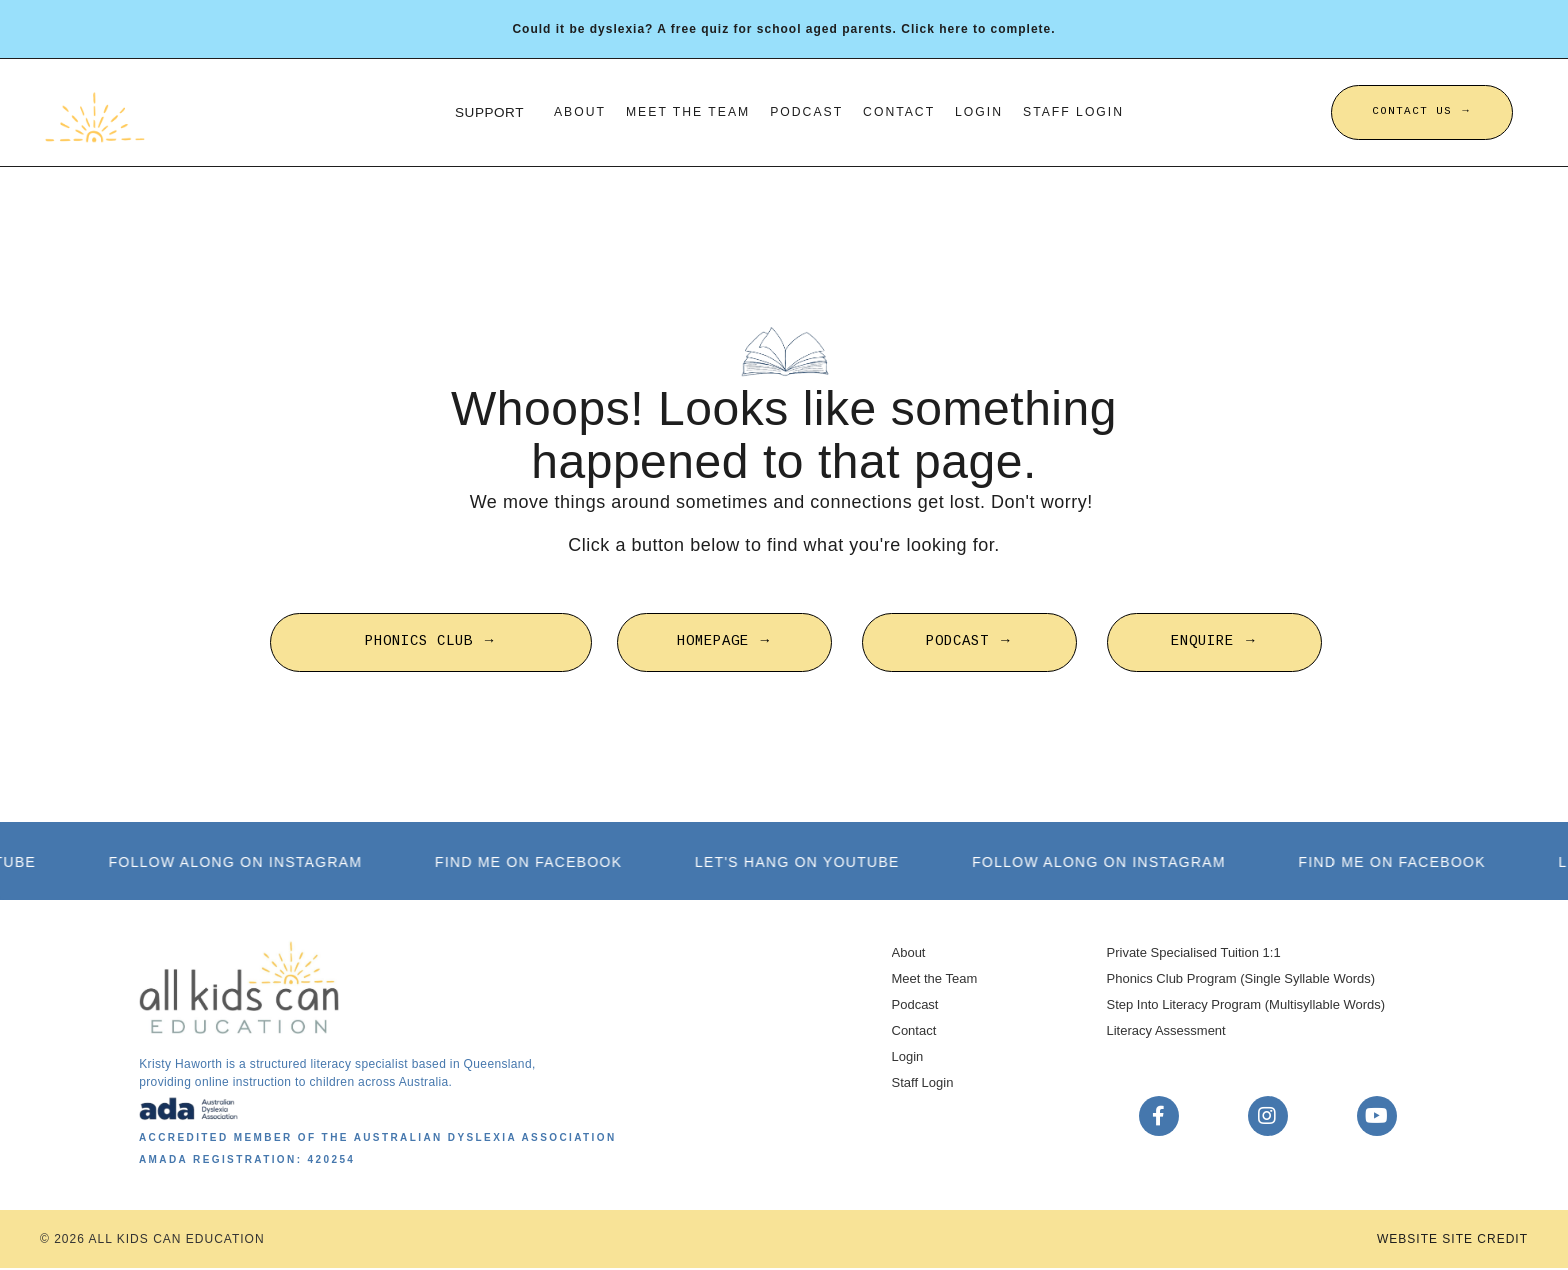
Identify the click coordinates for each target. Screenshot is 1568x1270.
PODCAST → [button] (969, 643)
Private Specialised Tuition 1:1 (1194, 953)
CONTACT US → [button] (1422, 111)
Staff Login (1079, 112)
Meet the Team (684, 112)
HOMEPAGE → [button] (724, 643)
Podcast (806, 112)
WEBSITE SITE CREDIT (1452, 1241)
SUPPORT (482, 112)
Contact (901, 112)
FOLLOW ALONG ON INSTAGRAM (247, 863)
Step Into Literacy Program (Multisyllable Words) (1246, 1005)
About (574, 112)
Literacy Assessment (1166, 1031)
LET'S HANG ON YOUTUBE (809, 863)
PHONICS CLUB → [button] (430, 643)
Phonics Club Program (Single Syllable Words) (1241, 979)
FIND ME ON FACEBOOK (540, 863)
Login (981, 112)
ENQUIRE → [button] (1214, 643)
